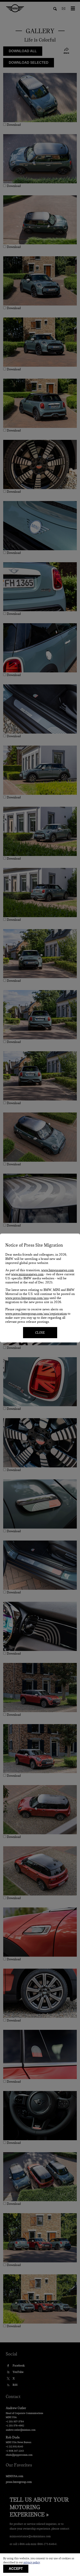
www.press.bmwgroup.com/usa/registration (36, 1313)
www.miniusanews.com (27, 1274)
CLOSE (40, 1333)
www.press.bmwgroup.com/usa (27, 1298)
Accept (16, 2568)
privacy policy (31, 2562)
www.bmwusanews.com (57, 1270)
